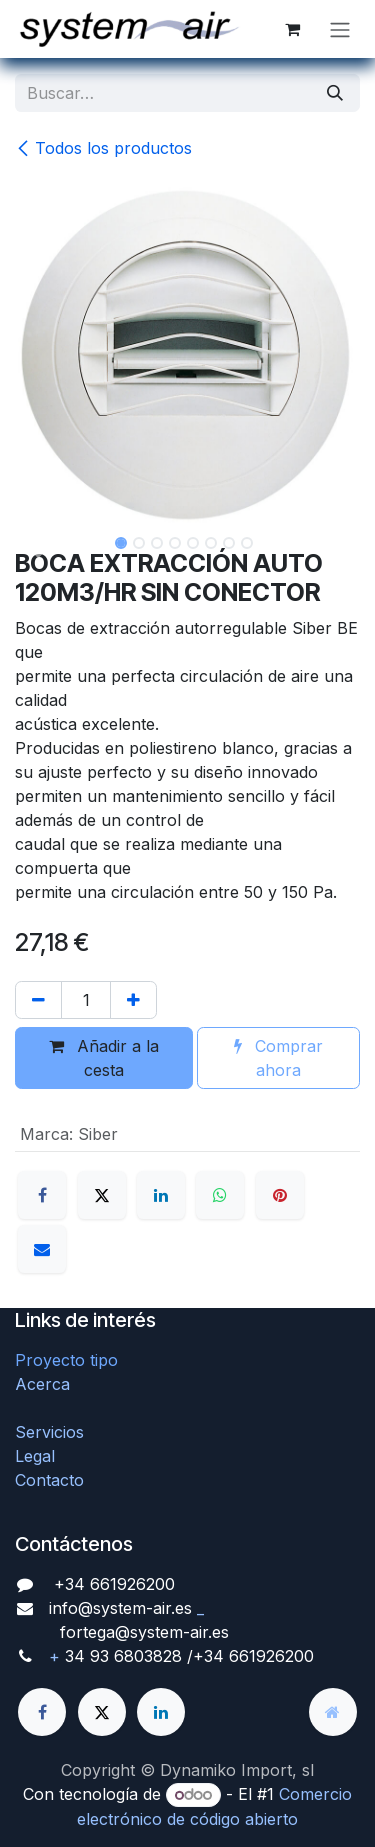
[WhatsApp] (220, 1195)
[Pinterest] (280, 1195)
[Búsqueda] (335, 93)
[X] (102, 1195)
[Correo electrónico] (42, 1249)
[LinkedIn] (161, 1195)
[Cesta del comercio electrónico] (292, 29)
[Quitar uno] (38, 1000)
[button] (32, 545)
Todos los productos (103, 148)
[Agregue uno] (133, 1000)
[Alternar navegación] (340, 29)
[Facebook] (42, 1195)
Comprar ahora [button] (278, 1058)
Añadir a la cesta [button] (104, 1058)
